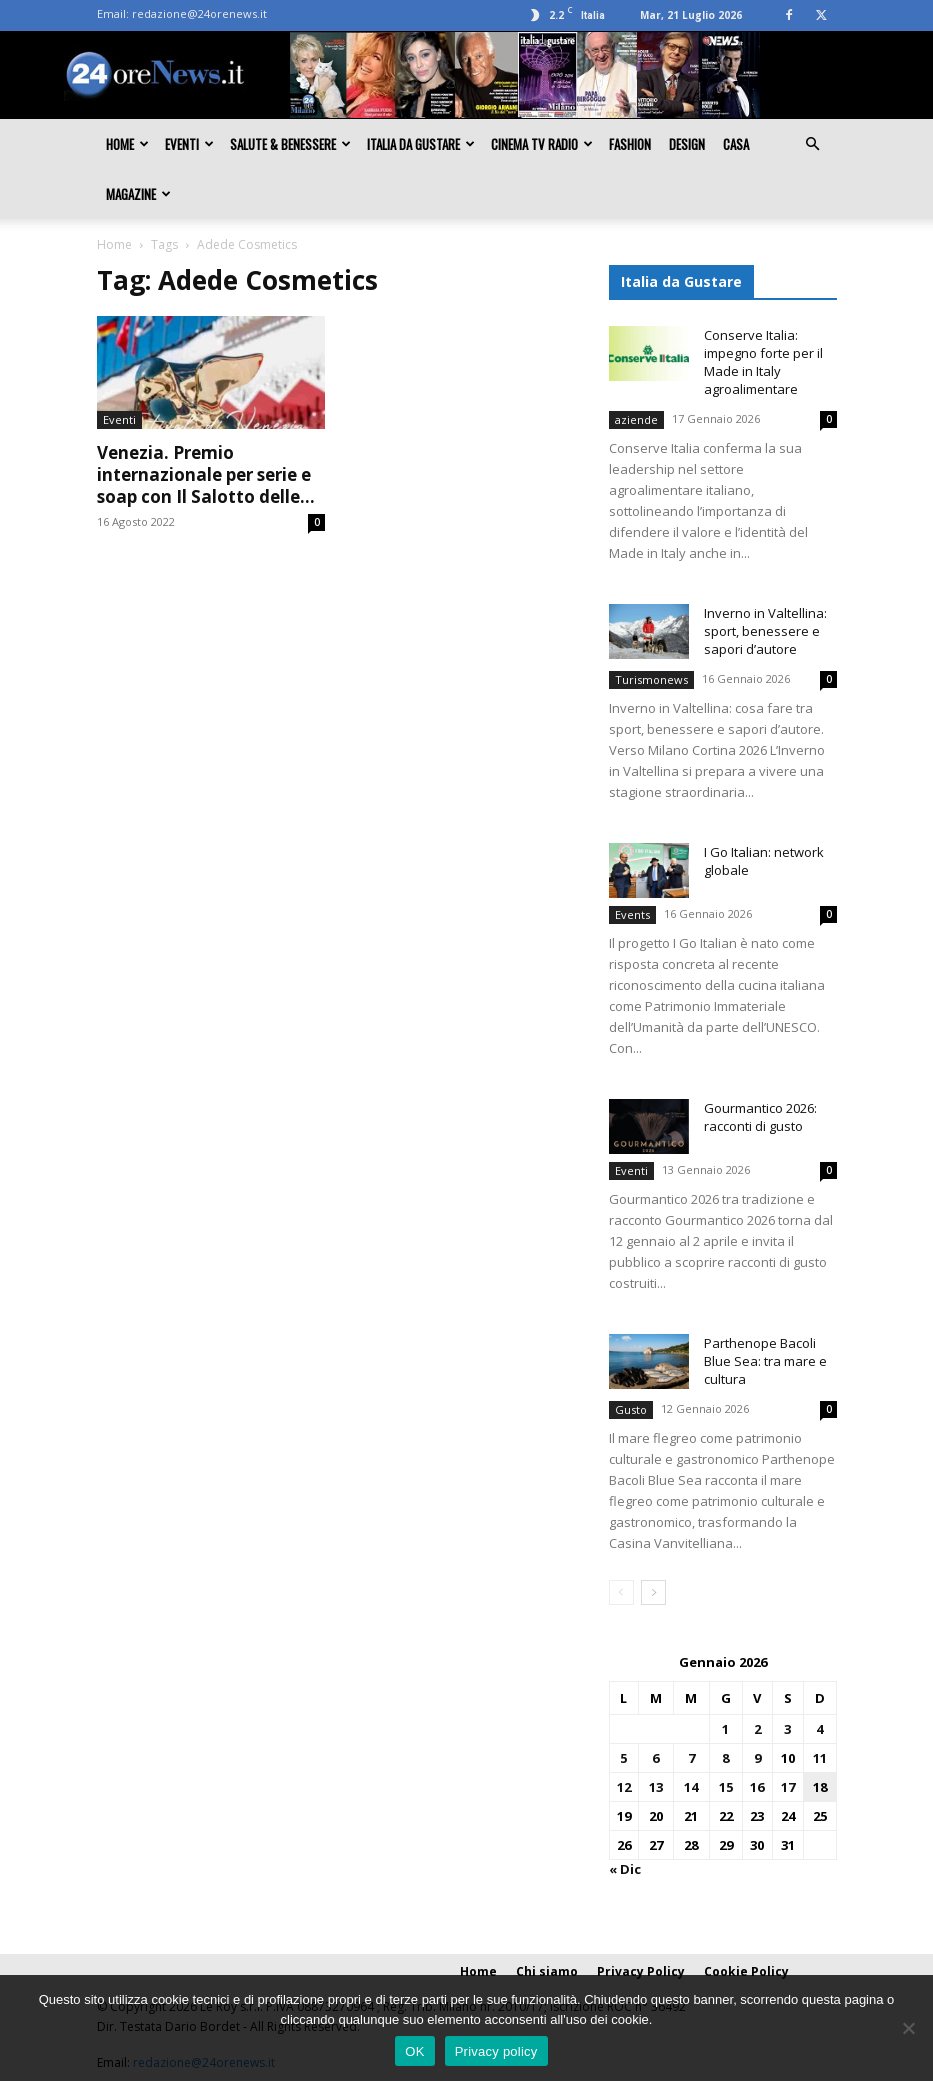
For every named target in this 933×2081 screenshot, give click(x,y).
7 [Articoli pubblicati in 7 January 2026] (691, 1758)
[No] (908, 2028)
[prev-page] (621, 1592)
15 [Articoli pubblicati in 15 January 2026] (726, 1787)
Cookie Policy (746, 1971)
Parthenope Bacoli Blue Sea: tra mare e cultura (765, 1361)
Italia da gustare (421, 144)
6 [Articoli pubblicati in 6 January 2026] (655, 1758)
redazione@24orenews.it (199, 13)
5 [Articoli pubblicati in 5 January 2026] (623, 1758)
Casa (736, 144)
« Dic (625, 1869)
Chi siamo (547, 1971)
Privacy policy (496, 2051)
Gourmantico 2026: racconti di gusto (760, 1117)
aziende (636, 419)
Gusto (631, 1409)
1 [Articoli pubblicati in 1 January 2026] (725, 1729)
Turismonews (651, 679)
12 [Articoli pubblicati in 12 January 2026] (624, 1787)
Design (687, 144)
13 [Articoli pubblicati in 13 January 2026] (656, 1787)
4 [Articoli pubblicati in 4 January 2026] (819, 1729)
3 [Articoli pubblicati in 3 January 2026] (787, 1729)
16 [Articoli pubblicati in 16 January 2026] (757, 1787)
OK (414, 2051)
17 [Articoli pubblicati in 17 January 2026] (788, 1787)
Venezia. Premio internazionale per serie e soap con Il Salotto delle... (206, 474)
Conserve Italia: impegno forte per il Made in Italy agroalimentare (763, 362)
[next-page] (653, 1592)
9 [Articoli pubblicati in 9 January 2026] (757, 1758)
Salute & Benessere (290, 144)
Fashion (630, 144)
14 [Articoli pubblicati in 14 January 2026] (691, 1787)
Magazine (138, 194)
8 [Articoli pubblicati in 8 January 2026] (725, 1758)
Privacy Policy (641, 1971)
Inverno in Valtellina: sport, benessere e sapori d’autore (765, 631)
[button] (813, 144)
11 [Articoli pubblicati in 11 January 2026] (820, 1758)
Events (632, 914)
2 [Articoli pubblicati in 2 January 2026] (757, 1729)
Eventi (189, 144)
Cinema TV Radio (542, 144)
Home (127, 144)
